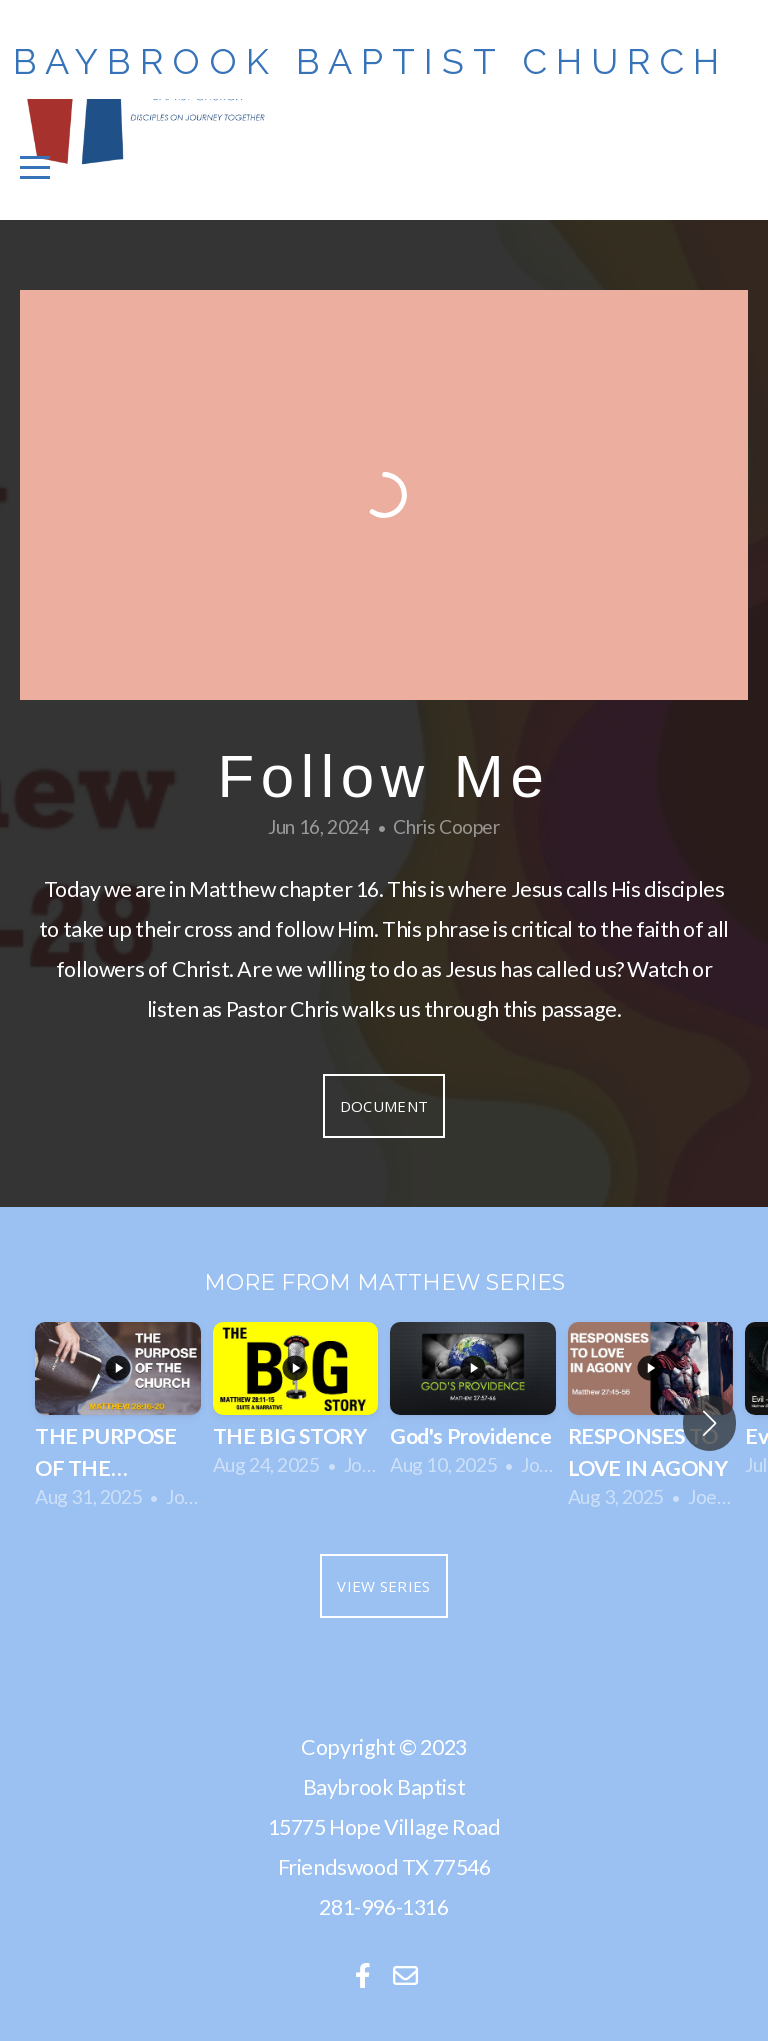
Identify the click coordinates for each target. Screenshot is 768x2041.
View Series (383, 1586)
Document (384, 1106)
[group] (118, 1423)
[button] (709, 1423)
